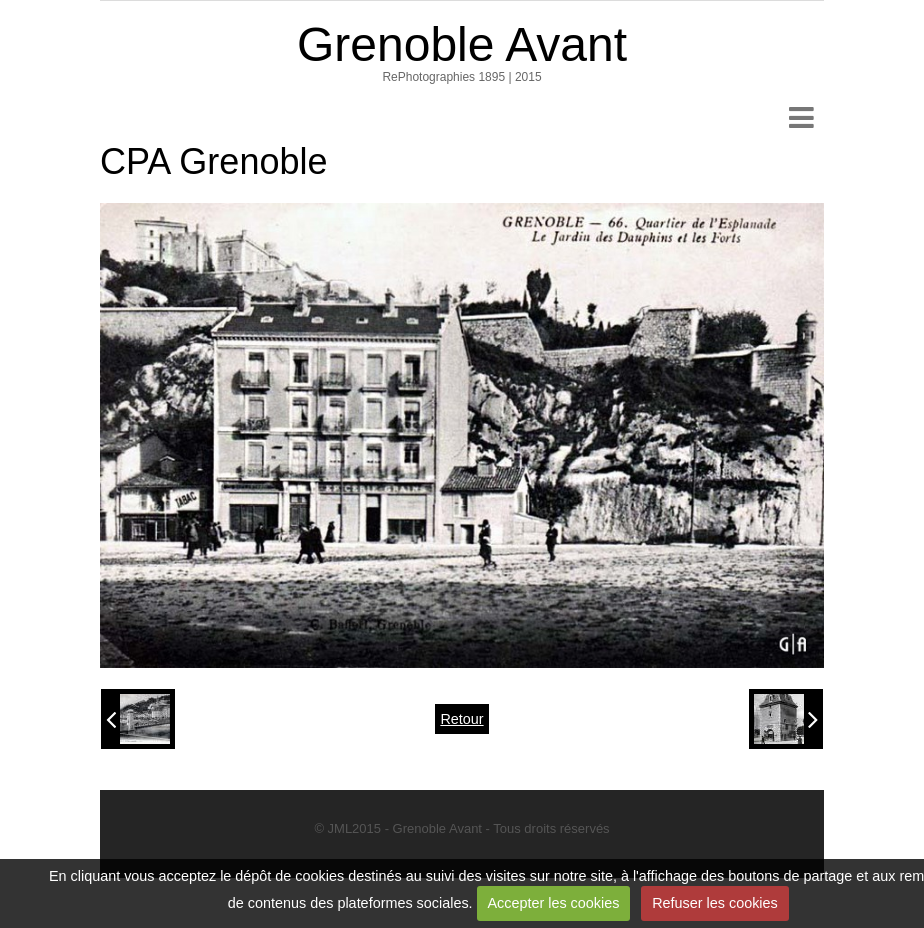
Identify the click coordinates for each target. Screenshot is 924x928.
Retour (461, 719)
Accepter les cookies (553, 903)
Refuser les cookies (715, 903)
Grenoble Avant (462, 44)
